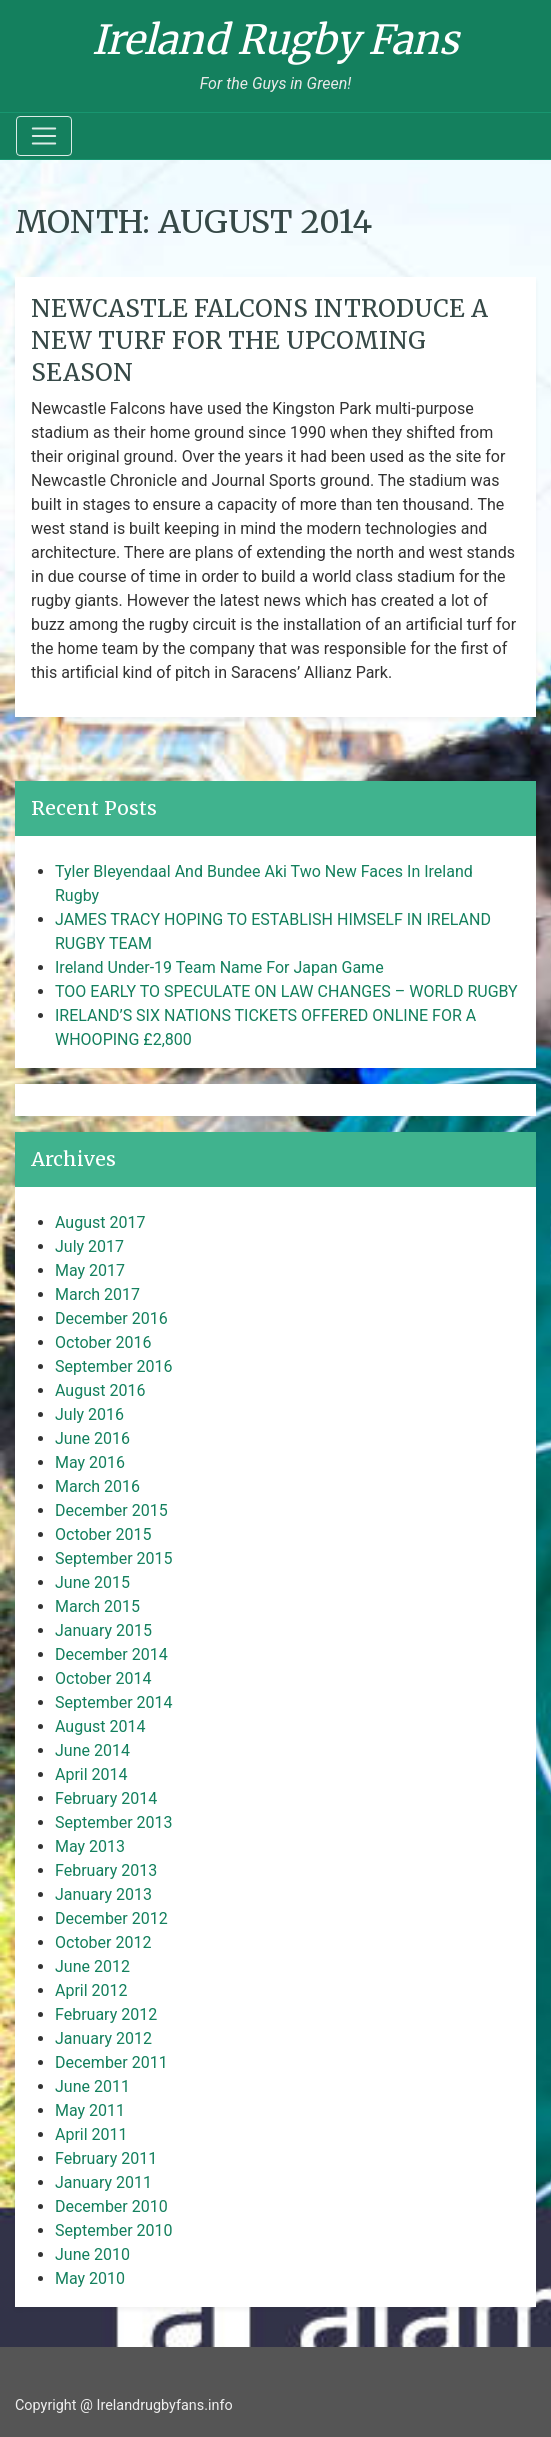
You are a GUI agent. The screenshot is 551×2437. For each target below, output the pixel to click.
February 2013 (106, 1870)
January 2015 (103, 1630)
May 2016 (90, 1462)
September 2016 (114, 1366)
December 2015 (111, 1510)
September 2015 (114, 1558)
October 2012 (103, 1942)
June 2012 (92, 1966)
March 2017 (97, 1294)
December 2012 (111, 1918)
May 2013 (90, 1846)
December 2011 (111, 2062)
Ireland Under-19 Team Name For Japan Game (219, 967)
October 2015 (103, 1534)
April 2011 (91, 2134)
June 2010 (92, 2254)
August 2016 (100, 1390)
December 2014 (111, 1654)
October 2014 (103, 1678)
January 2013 (103, 1894)
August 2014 (100, 1726)
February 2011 (106, 2158)
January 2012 (103, 2038)
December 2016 (111, 1318)
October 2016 (103, 1342)
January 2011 (103, 2182)
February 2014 (106, 1798)
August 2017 (100, 1222)
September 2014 (114, 1702)
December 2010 (111, 2206)
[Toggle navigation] (44, 136)
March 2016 (97, 1486)
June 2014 (92, 1750)
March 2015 (97, 1606)
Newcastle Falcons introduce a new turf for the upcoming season (259, 340)
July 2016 (89, 1414)
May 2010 (90, 2278)
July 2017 (89, 1246)
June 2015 (92, 1582)
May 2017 (90, 1270)
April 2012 (91, 1990)
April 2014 (91, 1774)
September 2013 (114, 1822)
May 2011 (90, 2110)
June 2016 (92, 1438)
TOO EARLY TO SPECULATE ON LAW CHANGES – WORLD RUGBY (286, 991)
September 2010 (114, 2230)
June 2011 (92, 2086)
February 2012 (106, 2014)
